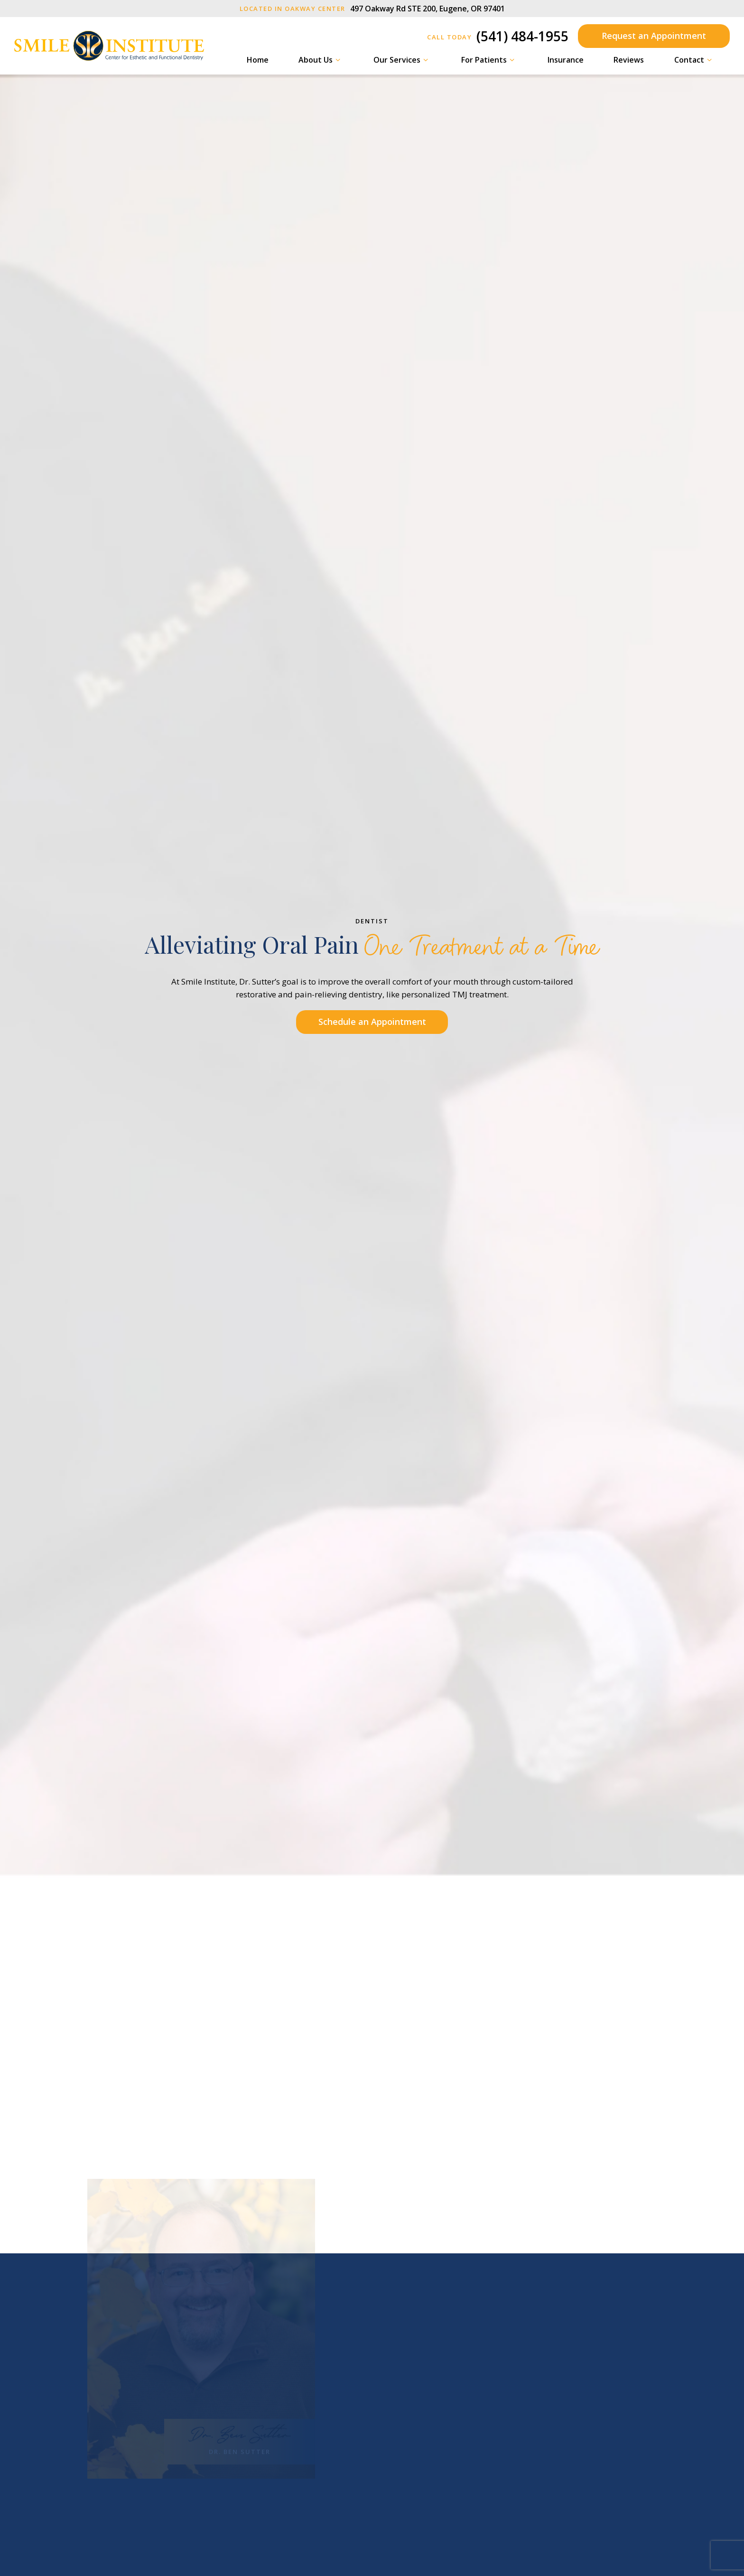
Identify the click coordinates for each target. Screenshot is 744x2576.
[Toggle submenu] (338, 60)
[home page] (109, 46)
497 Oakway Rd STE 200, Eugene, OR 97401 (372, 8)
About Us (320, 60)
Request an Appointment (654, 35)
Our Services (402, 60)
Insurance (566, 60)
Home (258, 60)
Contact (694, 60)
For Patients (489, 60)
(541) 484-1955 (497, 36)
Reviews (629, 60)
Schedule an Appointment (372, 1021)
